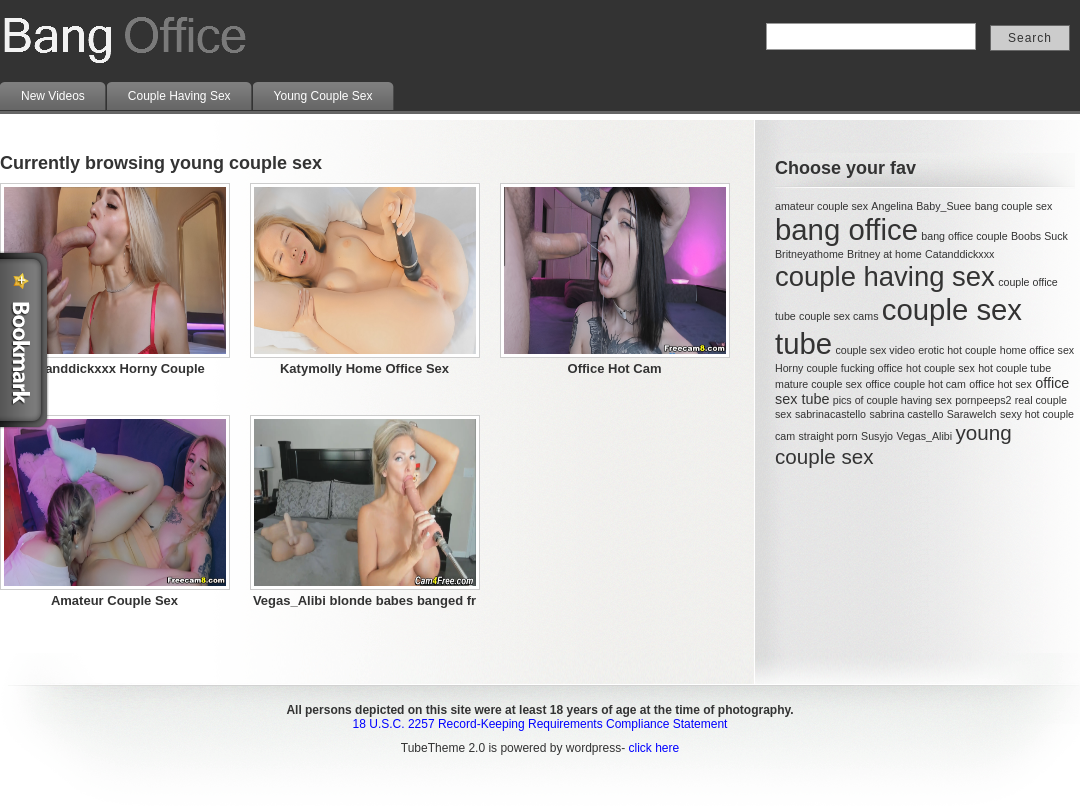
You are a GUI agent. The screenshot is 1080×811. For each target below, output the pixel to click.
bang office (846, 229)
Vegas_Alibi (924, 436)
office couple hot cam (915, 384)
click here (653, 748)
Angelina (891, 206)
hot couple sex (940, 368)
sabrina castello (906, 414)
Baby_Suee (943, 206)
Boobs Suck (1039, 236)
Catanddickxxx (959, 254)
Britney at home (884, 254)
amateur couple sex (821, 206)
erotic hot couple (957, 350)
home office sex (1037, 350)
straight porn (827, 436)
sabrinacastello (830, 414)
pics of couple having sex (892, 400)
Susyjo (877, 436)
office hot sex (1000, 384)
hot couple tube (1014, 368)
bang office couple (964, 236)
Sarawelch (972, 414)
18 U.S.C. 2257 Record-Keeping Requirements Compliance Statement (540, 724)
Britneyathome (809, 254)
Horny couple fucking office (839, 368)
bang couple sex (1014, 206)
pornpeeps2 (983, 400)
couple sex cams (838, 316)
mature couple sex (818, 384)
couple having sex (885, 276)
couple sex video (874, 350)
